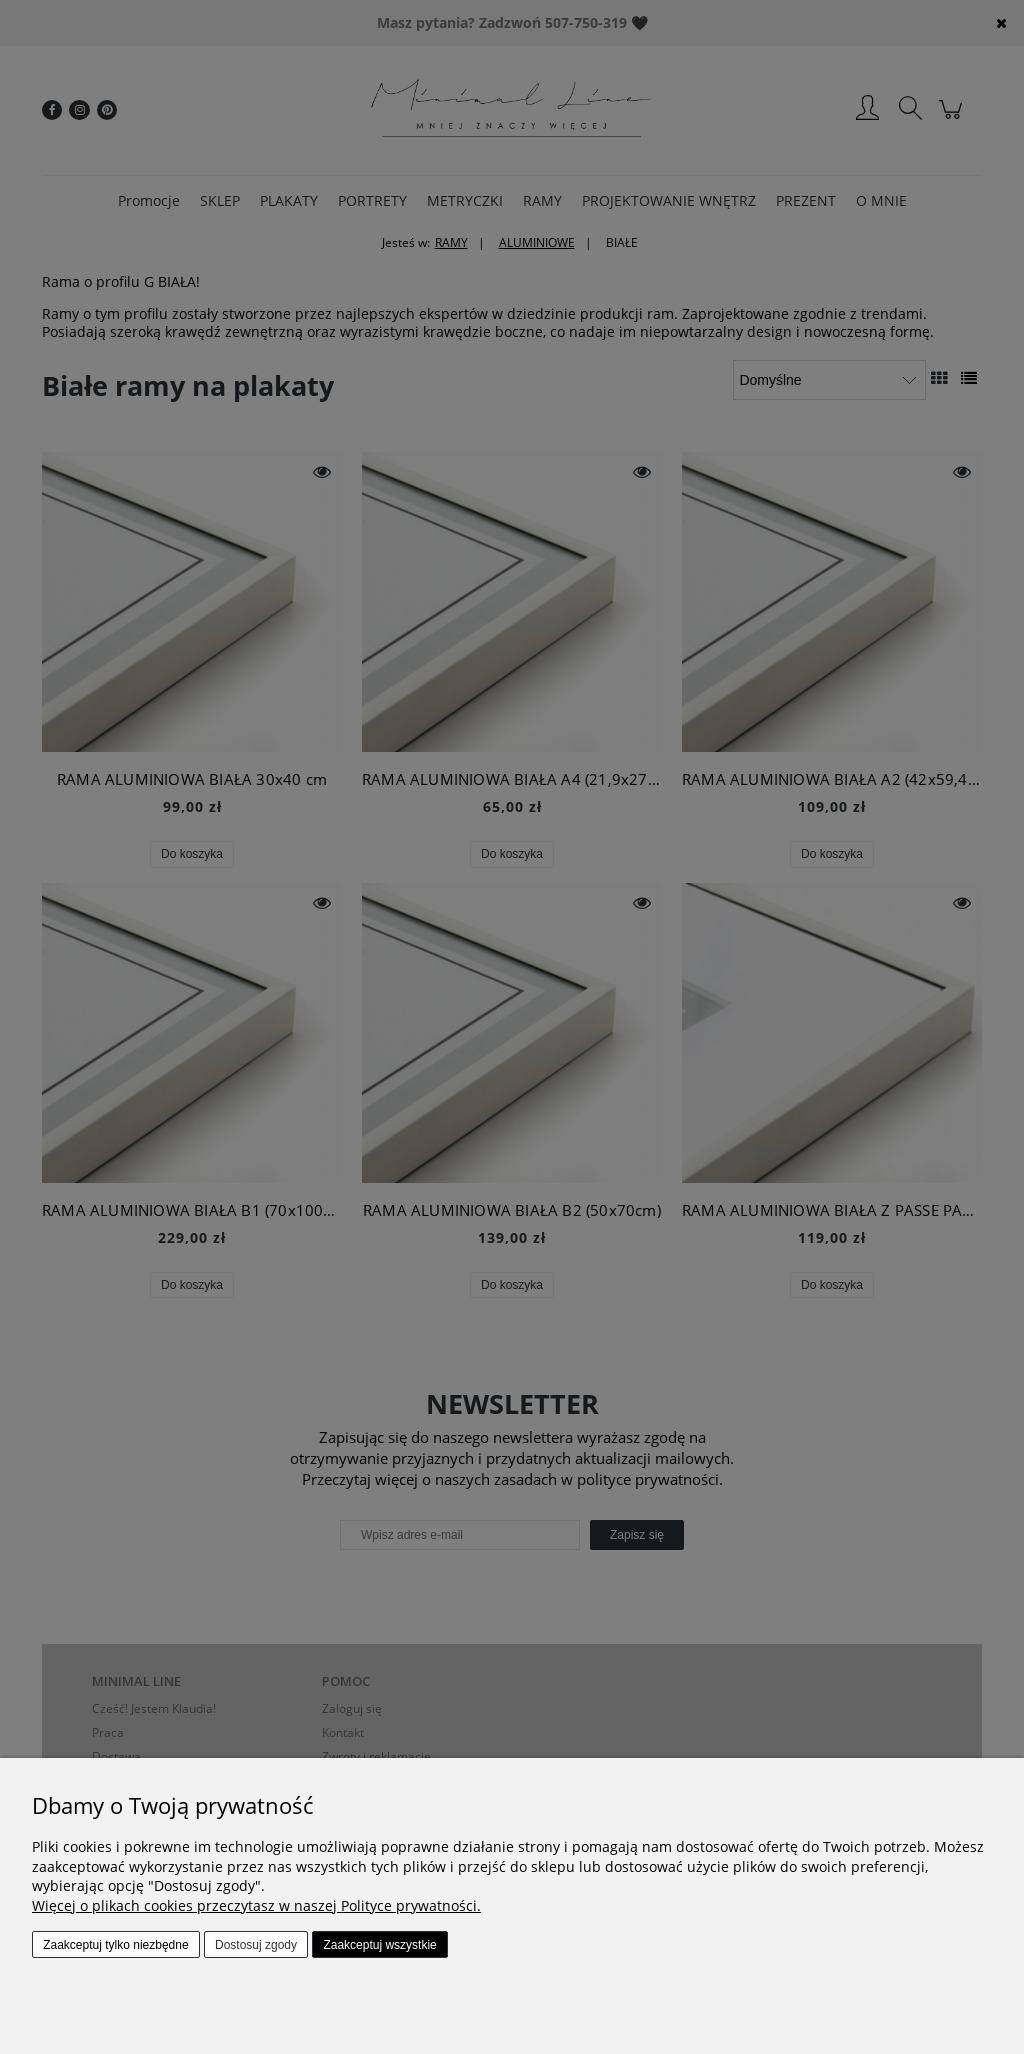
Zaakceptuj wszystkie (379, 1945)
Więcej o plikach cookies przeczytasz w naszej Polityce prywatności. (256, 1905)
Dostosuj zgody (256, 1945)
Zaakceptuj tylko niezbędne (115, 1945)
